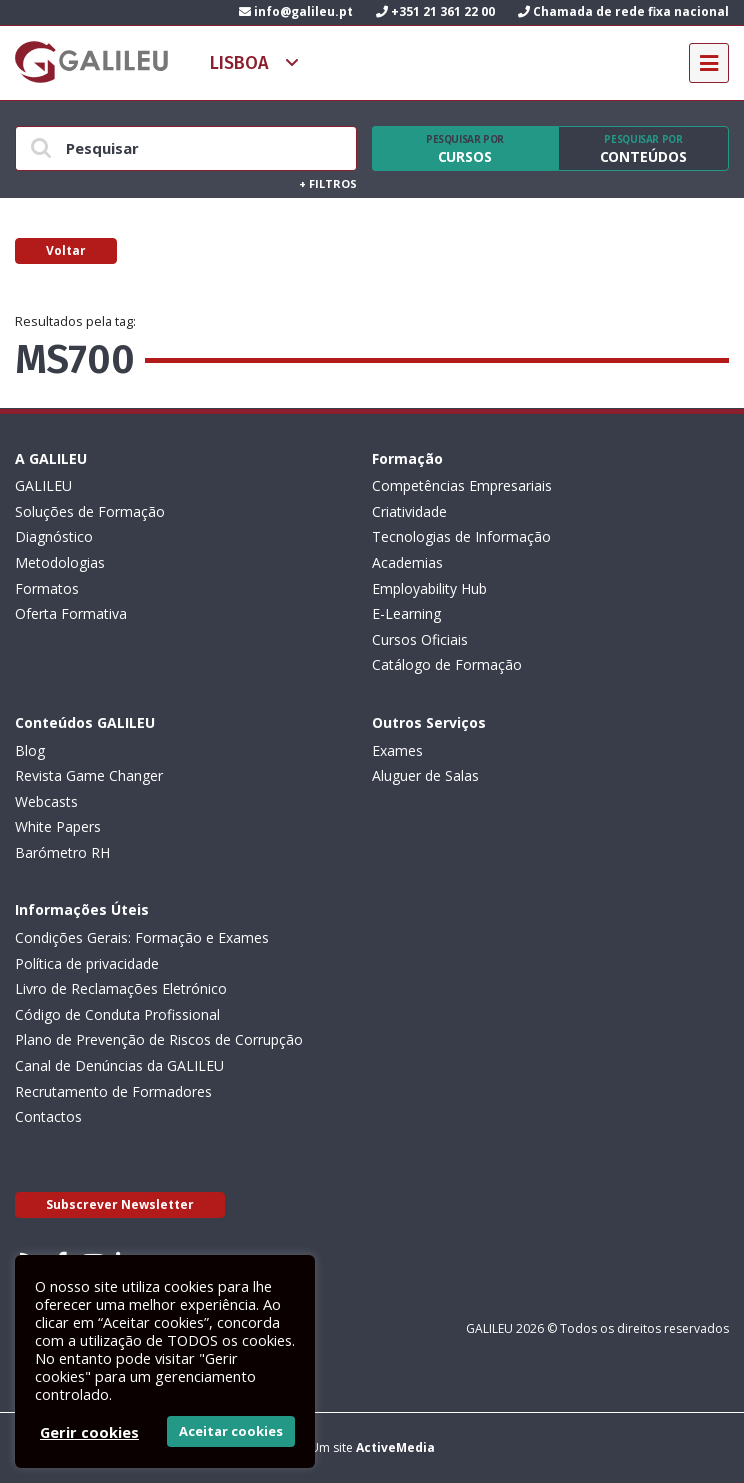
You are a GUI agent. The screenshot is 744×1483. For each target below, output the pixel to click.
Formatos (47, 588)
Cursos (465, 149)
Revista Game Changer (89, 775)
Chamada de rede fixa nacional (623, 11)
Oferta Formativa (71, 613)
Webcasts (46, 801)
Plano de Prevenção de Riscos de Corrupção (159, 1039)
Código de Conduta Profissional (117, 1014)
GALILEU (43, 485)
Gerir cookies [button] (89, 1432)
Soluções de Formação (90, 511)
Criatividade (409, 511)
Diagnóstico (54, 536)
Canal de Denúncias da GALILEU (119, 1065)
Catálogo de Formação (447, 664)
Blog (30, 750)
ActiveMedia (395, 1447)
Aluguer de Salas (425, 775)
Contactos (48, 1116)
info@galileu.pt (296, 11)
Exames (397, 750)
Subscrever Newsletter (120, 1204)
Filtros (328, 183)
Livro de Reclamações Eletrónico (121, 988)
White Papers (58, 826)
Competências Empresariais (462, 485)
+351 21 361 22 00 (435, 11)
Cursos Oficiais (420, 639)
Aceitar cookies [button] (231, 1431)
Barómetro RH (62, 852)
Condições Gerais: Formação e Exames (142, 937)
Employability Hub (429, 588)
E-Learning (406, 613)
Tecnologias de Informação (461, 536)
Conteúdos (643, 149)
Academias (407, 562)
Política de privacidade (87, 963)
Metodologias (60, 562)
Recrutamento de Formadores (113, 1091)
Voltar (66, 250)
